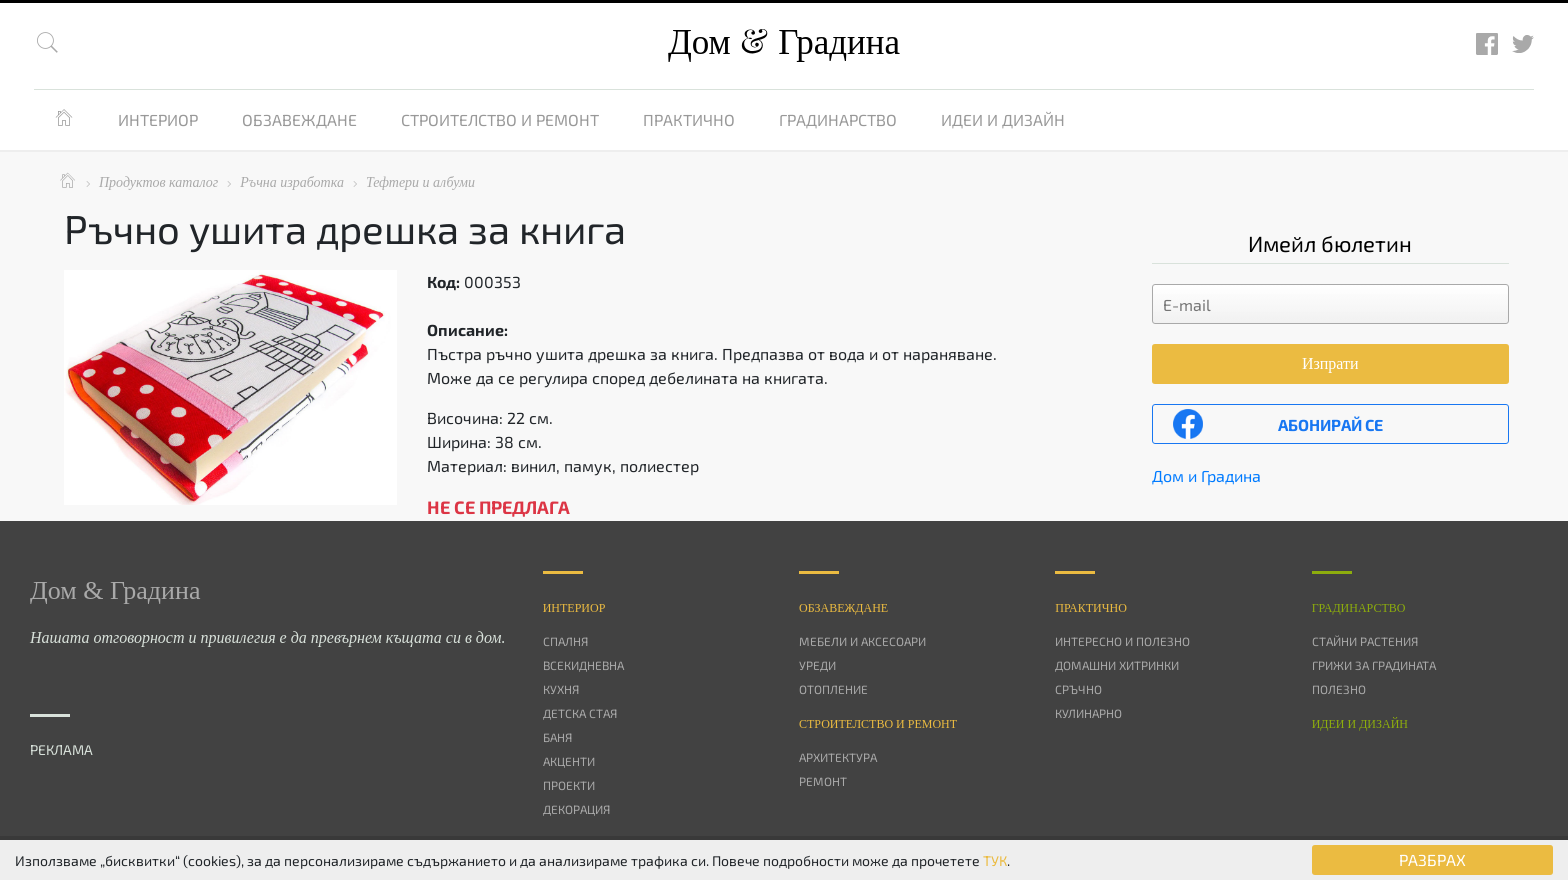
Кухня (561, 689)
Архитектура (838, 757)
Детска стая (580, 713)
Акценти (569, 761)
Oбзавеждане (843, 608)
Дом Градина (784, 42)
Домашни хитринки (1117, 665)
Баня (557, 737)
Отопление (833, 689)
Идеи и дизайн (1003, 119)
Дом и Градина (1206, 475)
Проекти (569, 785)
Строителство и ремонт (500, 119)
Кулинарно (1088, 713)
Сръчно (1078, 689)
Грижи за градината (1374, 665)
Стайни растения (1365, 641)
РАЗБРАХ (1432, 859)
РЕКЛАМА (61, 749)
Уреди (817, 665)
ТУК (995, 860)
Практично (689, 119)
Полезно (1339, 689)
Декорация (576, 809)
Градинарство (838, 119)
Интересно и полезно (1122, 641)
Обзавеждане (299, 119)
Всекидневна (583, 665)
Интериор (158, 119)
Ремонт (823, 781)
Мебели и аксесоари (862, 641)
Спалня (565, 641)
